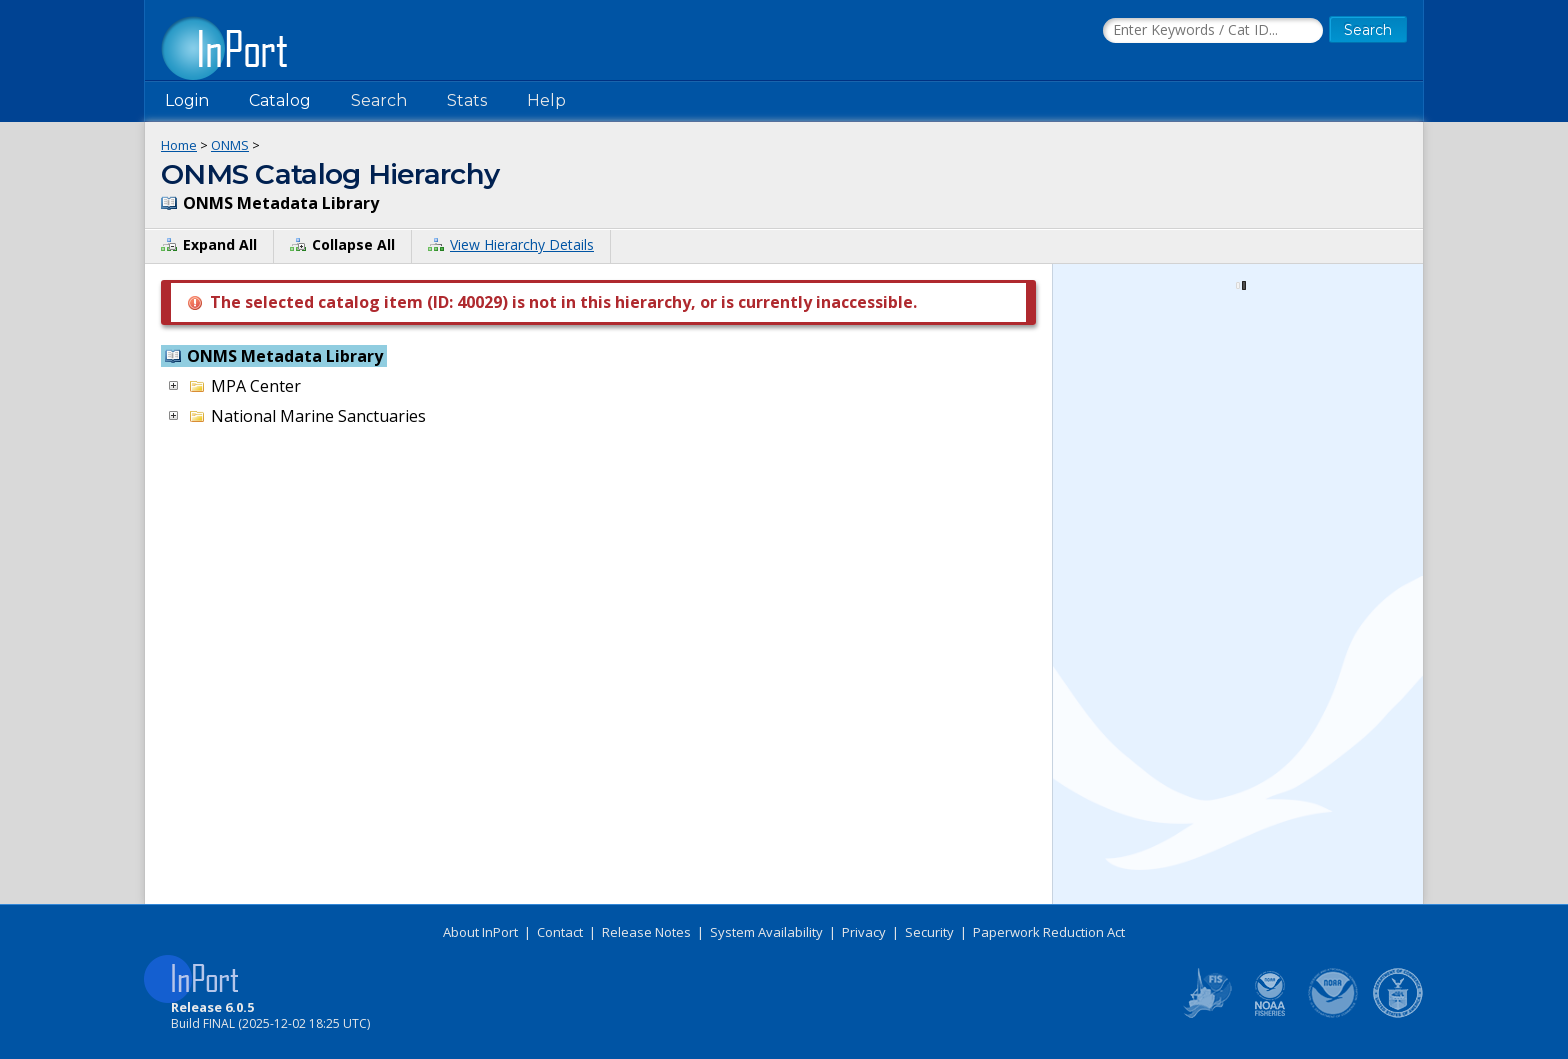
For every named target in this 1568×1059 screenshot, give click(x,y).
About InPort (480, 932)
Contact (560, 932)
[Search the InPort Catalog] (1213, 31)
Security (929, 932)
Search (379, 100)
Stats (467, 100)
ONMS (230, 145)
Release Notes (646, 932)
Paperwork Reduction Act (1049, 932)
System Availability (766, 932)
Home (179, 145)
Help (546, 100)
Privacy (864, 932)
